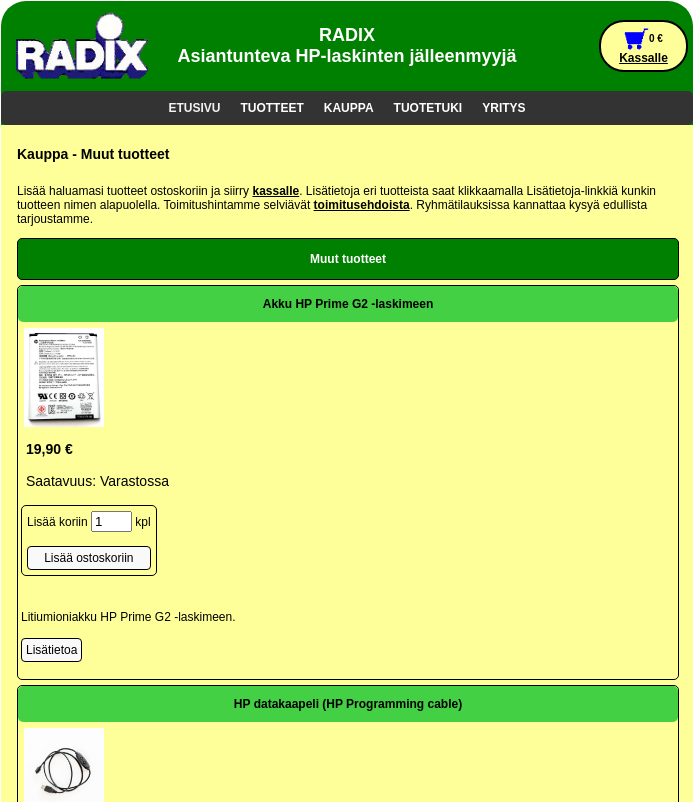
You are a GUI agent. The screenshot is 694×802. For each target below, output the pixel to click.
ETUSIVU (194, 108)
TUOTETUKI (428, 108)
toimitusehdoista (362, 205)
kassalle (275, 191)
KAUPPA (349, 108)
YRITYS (503, 108)
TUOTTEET (271, 108)
